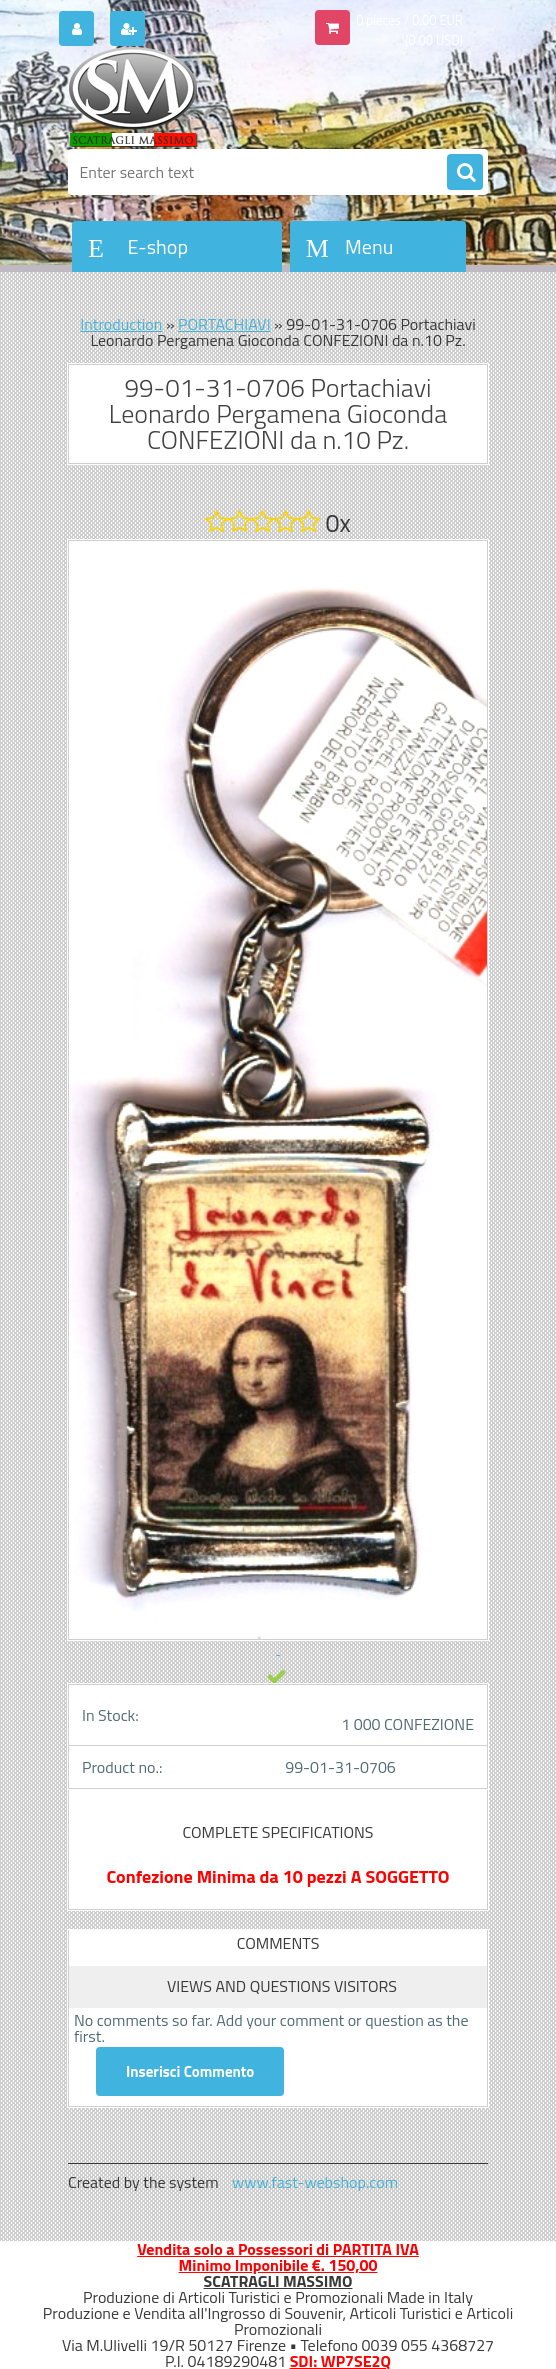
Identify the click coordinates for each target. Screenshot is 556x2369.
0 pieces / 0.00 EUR (409, 20)
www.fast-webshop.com (315, 2182)
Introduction (121, 324)
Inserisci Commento (190, 2071)
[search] (465, 173)
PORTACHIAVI (224, 324)
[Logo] (205, 97)
